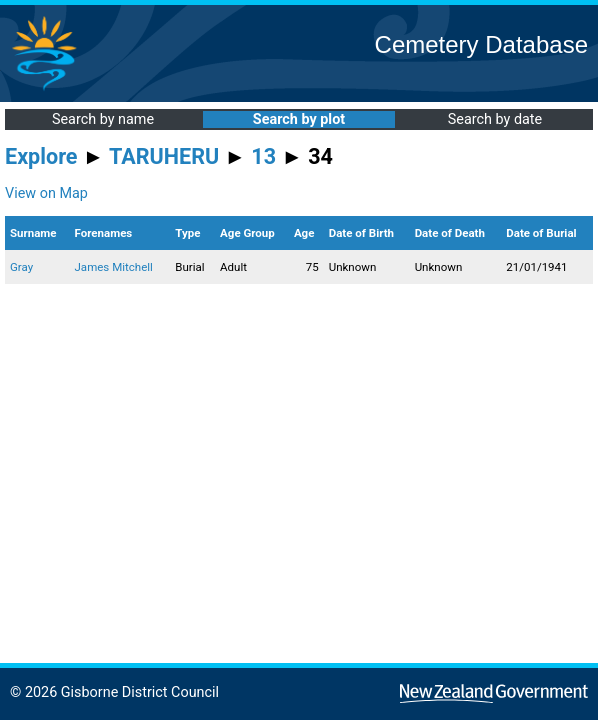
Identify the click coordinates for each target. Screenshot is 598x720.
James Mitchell (114, 267)
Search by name (103, 119)
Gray (21, 267)
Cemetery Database (481, 44)
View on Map (46, 193)
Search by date (495, 119)
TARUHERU (164, 156)
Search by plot (299, 119)
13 (263, 156)
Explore (41, 156)
